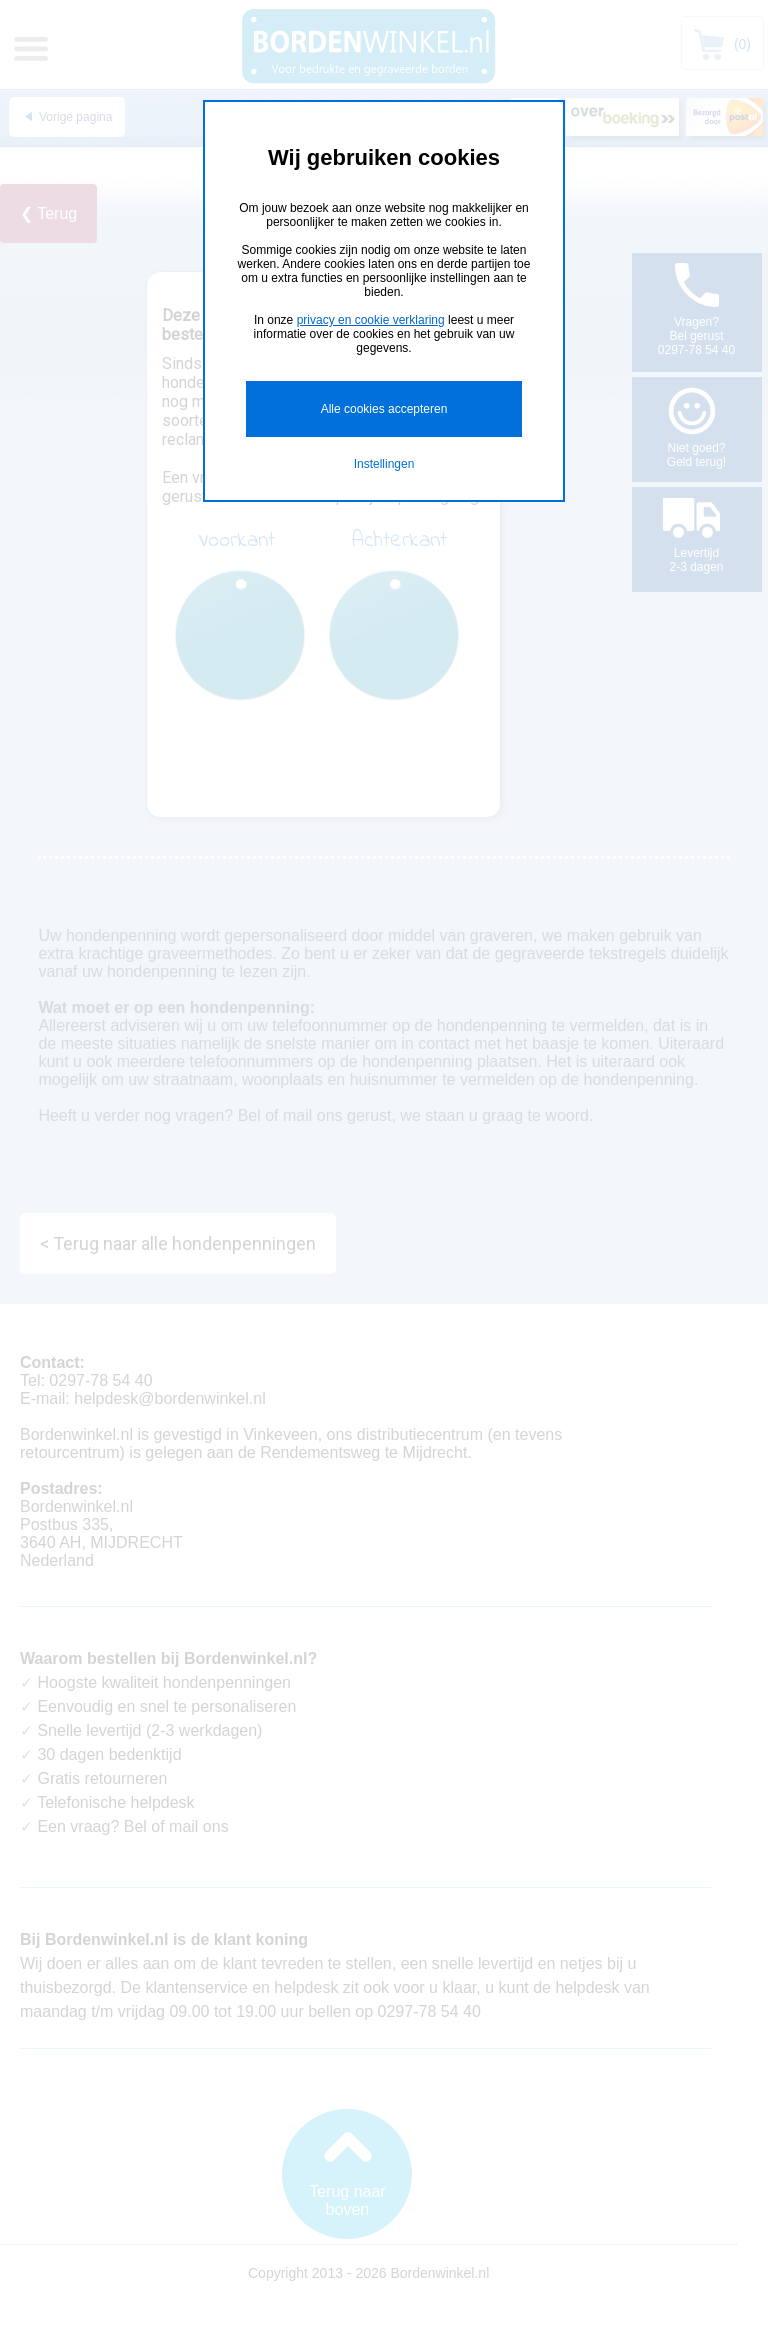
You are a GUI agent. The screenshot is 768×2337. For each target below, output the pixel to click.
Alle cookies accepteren (384, 409)
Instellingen (384, 464)
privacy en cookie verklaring (371, 320)
